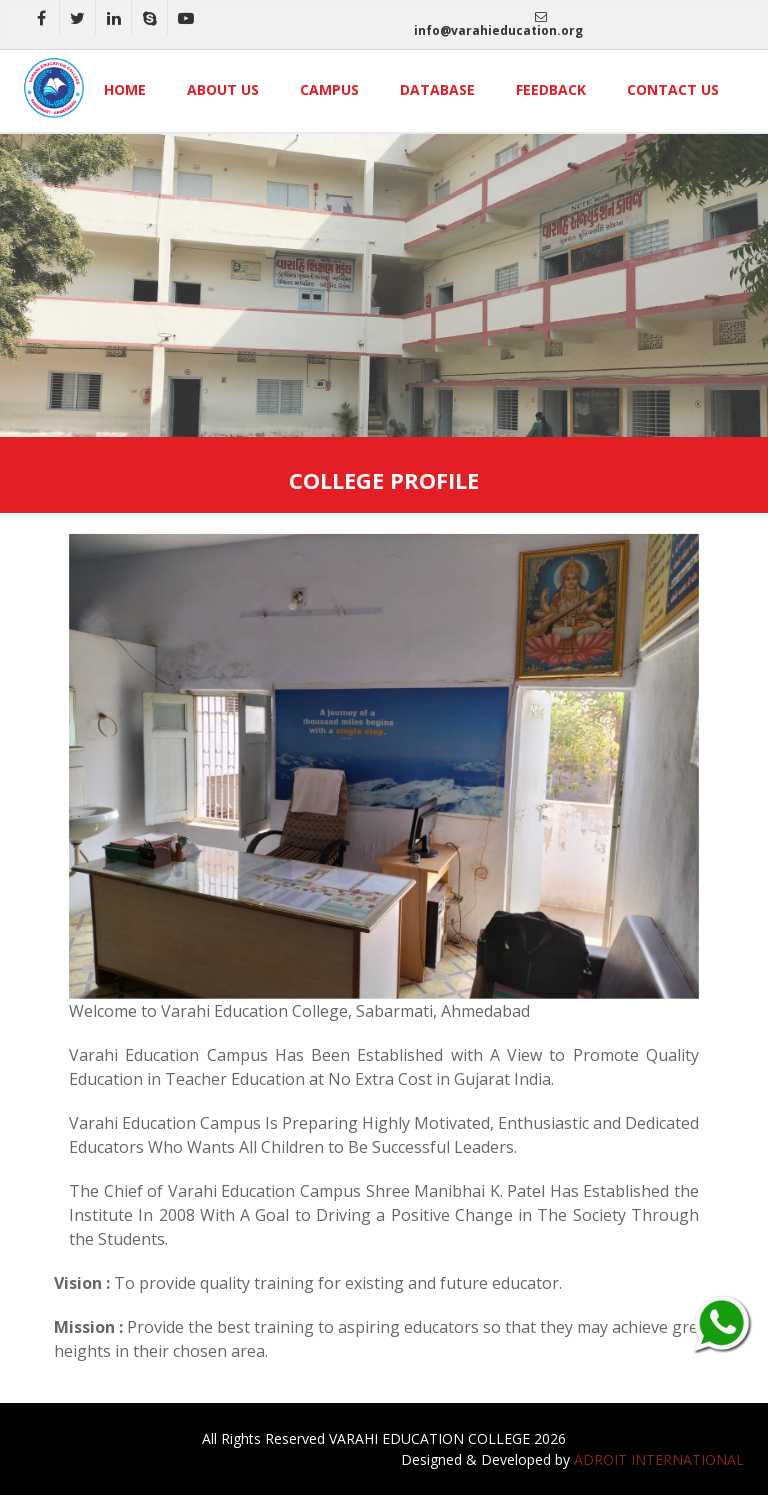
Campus (329, 89)
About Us (223, 89)
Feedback (551, 89)
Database (437, 89)
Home (125, 89)
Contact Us (673, 89)
